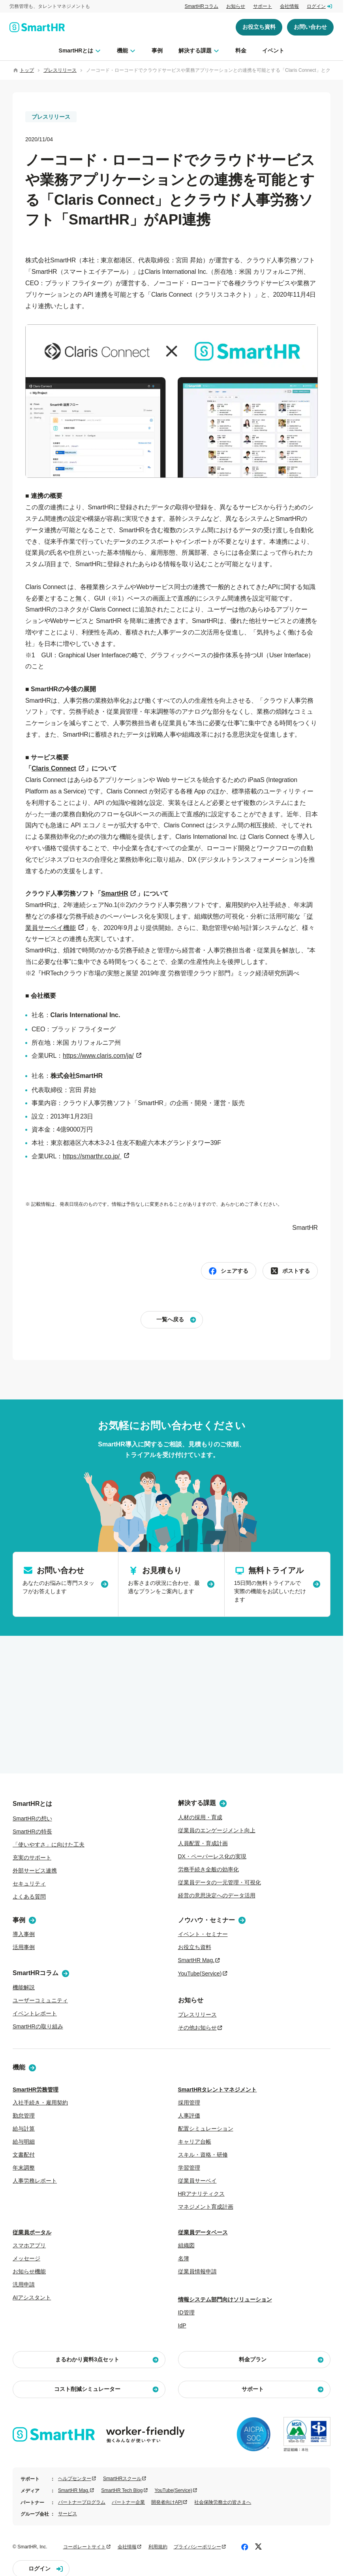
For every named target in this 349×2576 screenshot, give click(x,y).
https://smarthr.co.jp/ (92, 1156)
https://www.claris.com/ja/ (98, 1055)
